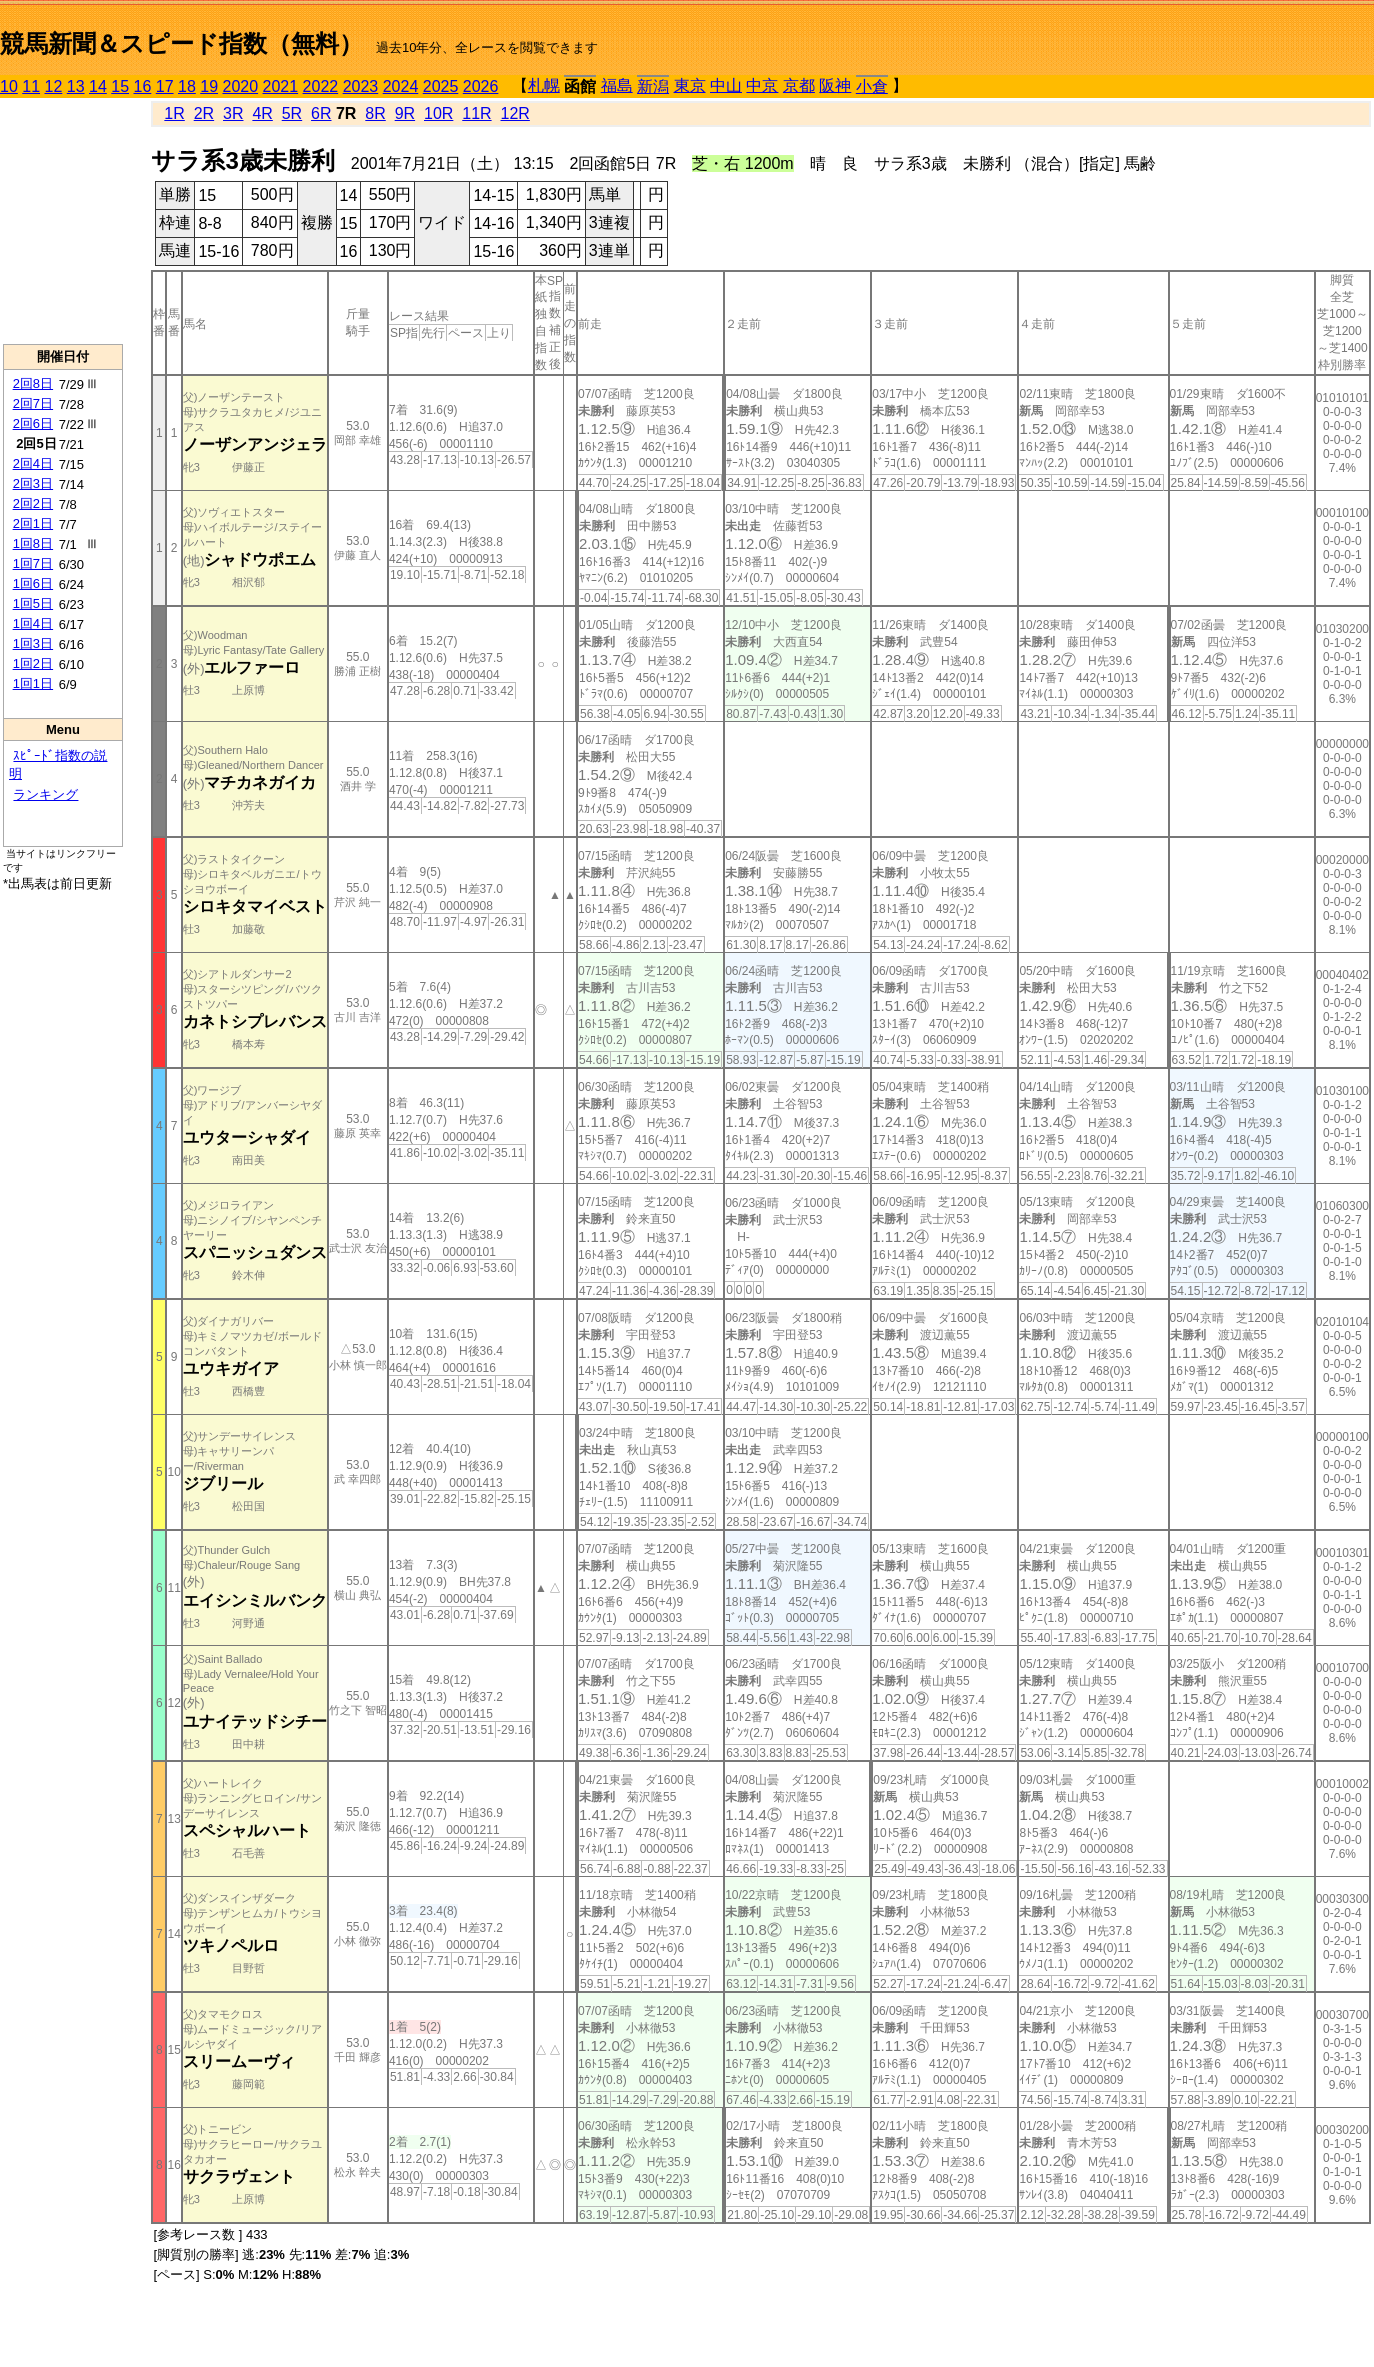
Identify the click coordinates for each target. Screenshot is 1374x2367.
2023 (361, 86)
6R (321, 113)
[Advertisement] (63, 221)
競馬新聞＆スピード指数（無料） (181, 43)
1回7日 (33, 563)
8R (375, 113)
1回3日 (33, 643)
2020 (241, 86)
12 (54, 86)
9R (405, 113)
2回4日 (33, 463)
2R (204, 113)
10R (438, 113)
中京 (762, 85)
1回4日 (33, 623)
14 (98, 86)
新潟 (653, 86)
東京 (690, 85)
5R (292, 113)
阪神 (835, 85)
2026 (481, 86)
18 (187, 86)
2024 (401, 86)
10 (9, 86)
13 (76, 86)
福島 (617, 85)
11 (31, 86)
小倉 (872, 86)
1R (174, 113)
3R (233, 113)
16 (143, 86)
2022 (321, 86)
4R (262, 113)
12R (515, 113)
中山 (726, 85)
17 (165, 86)
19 (209, 86)
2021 (281, 86)
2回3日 (33, 483)
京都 (799, 85)
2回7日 (33, 403)
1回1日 (33, 683)
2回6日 (33, 423)
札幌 (544, 85)
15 (120, 86)
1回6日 (33, 583)
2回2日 (33, 503)
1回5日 (33, 603)
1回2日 (33, 663)
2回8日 (33, 383)
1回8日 (33, 543)
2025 (441, 86)
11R (476, 113)
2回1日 (33, 523)
